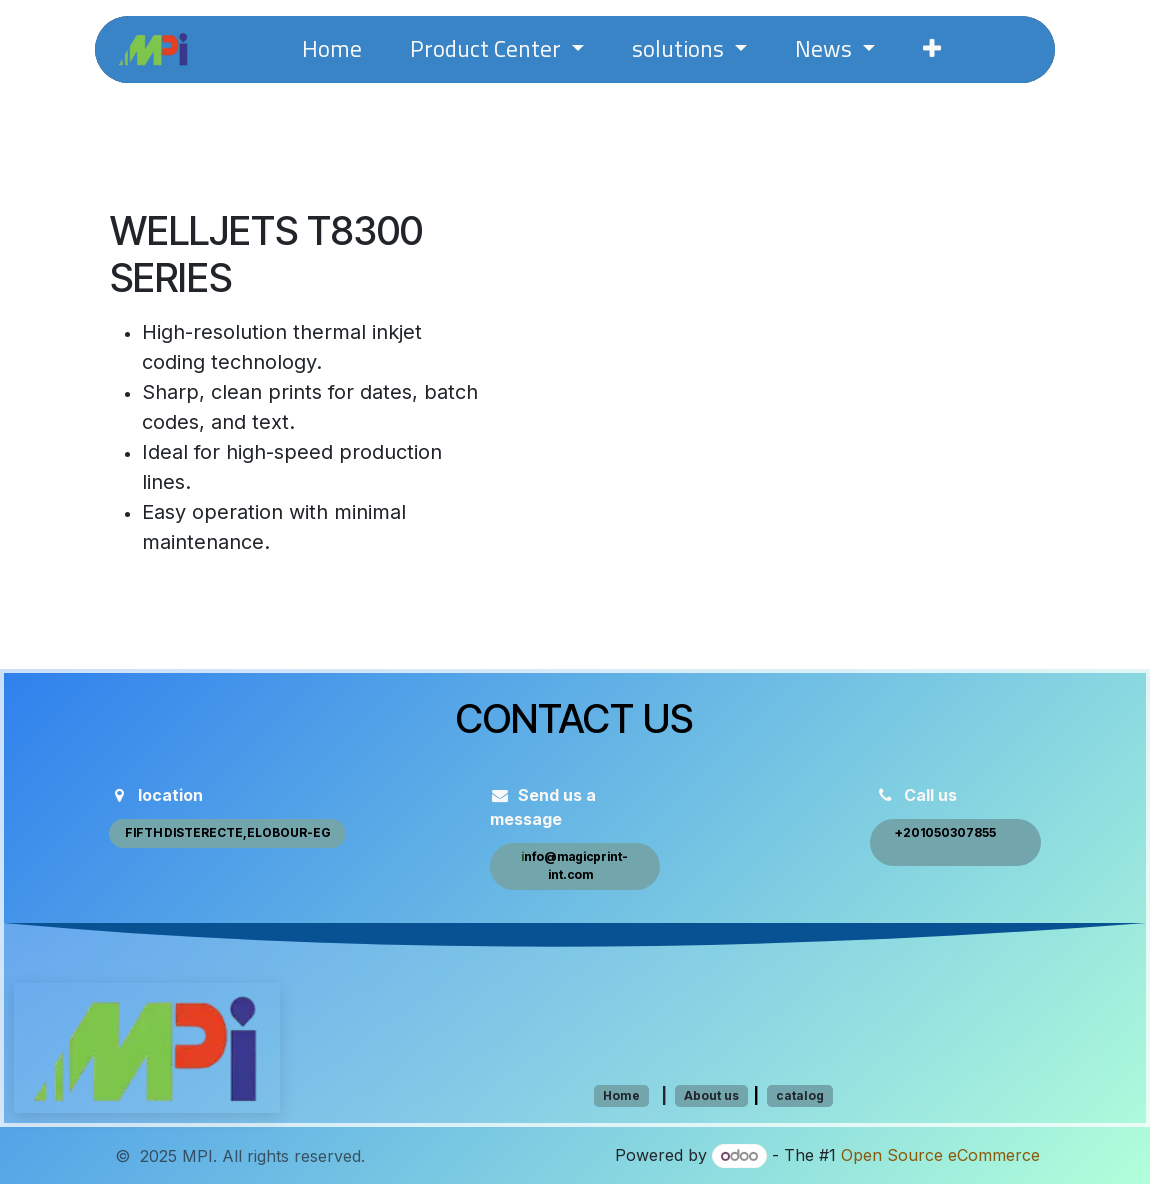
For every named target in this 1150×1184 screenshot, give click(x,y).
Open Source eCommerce (940, 1155)
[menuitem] (332, 49)
